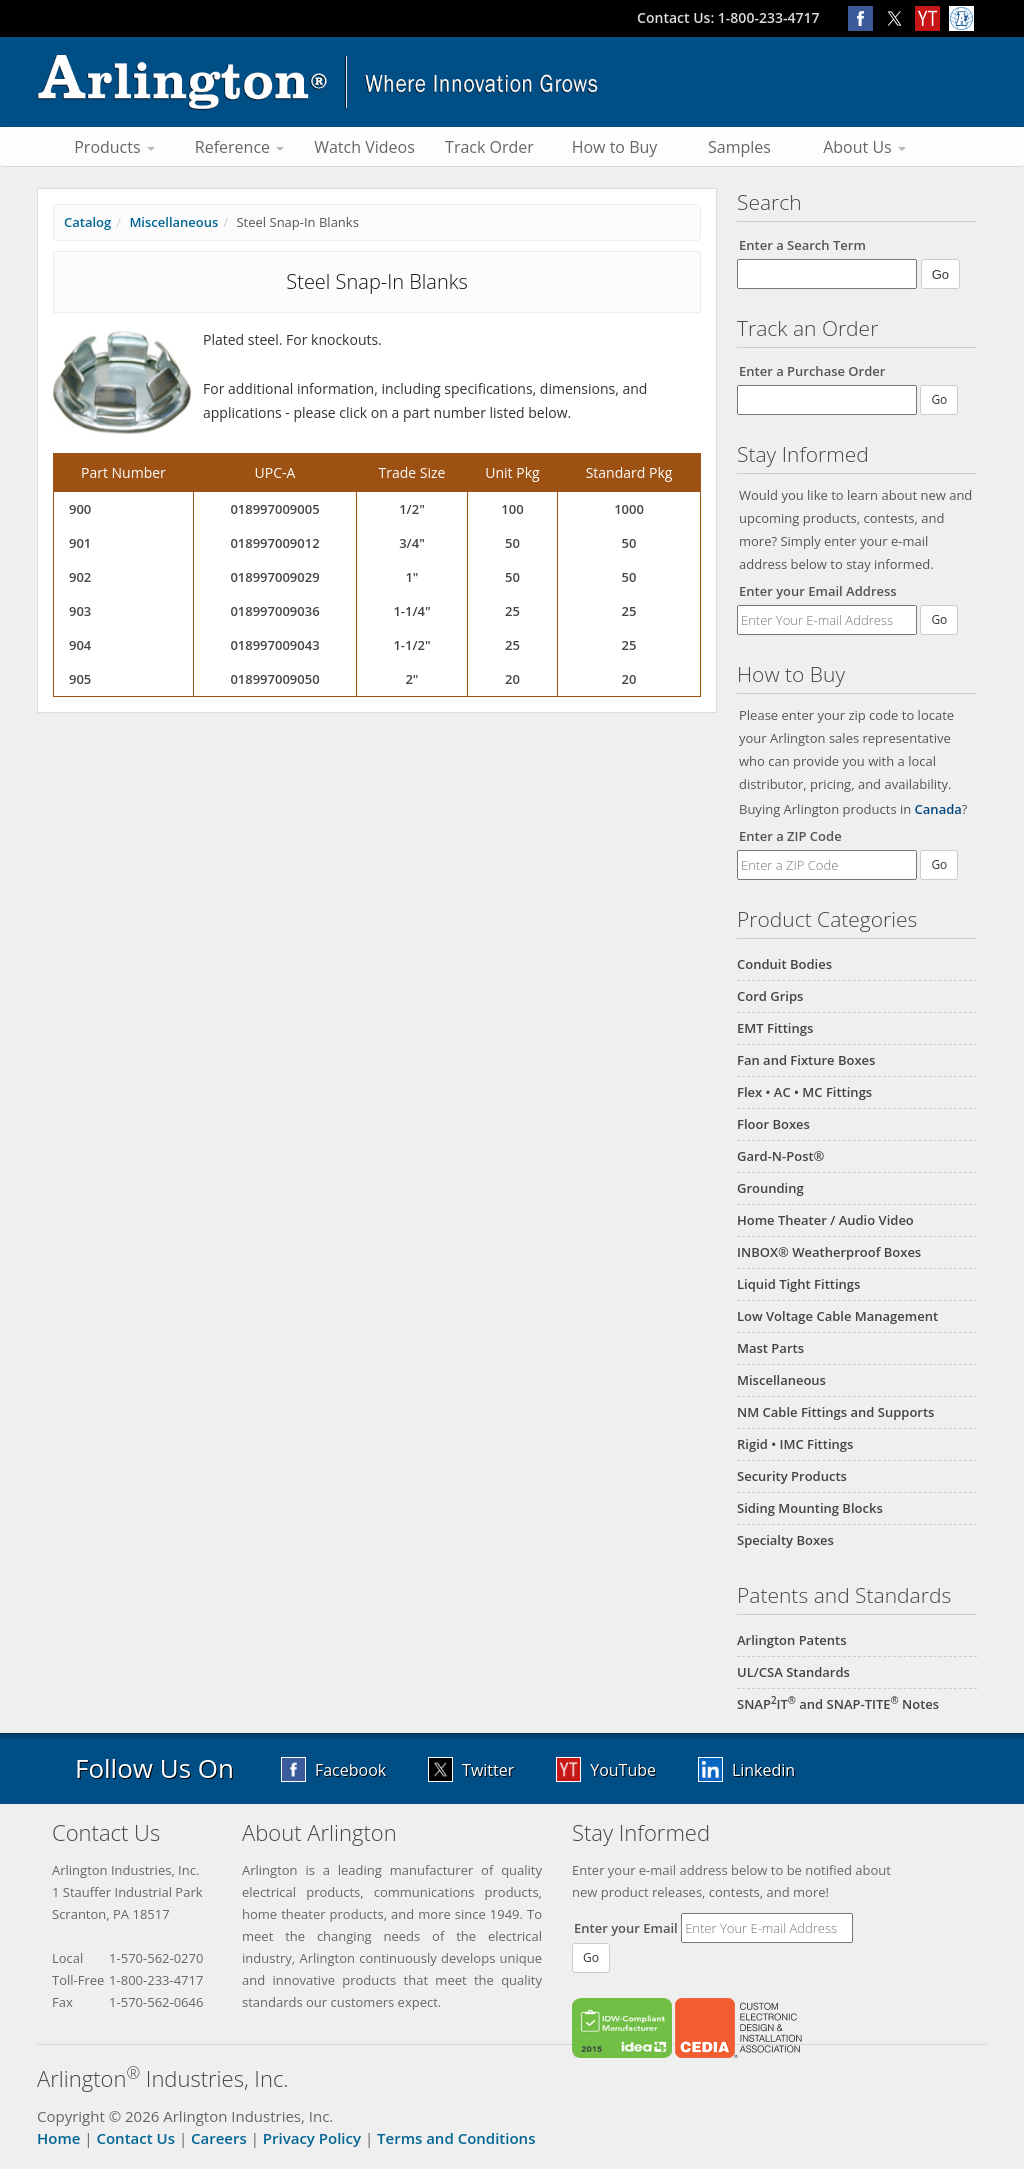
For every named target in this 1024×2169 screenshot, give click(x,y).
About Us (864, 147)
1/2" (412, 509)
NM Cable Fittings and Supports (835, 1412)
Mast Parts (770, 1348)
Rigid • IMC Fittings (795, 1444)
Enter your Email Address (818, 591)
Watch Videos (364, 147)
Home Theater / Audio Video (825, 1220)
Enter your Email (626, 1928)
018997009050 (274, 679)
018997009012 (274, 543)
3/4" (412, 543)
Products (114, 147)
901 (80, 543)
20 (512, 679)
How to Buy (615, 147)
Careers (219, 2138)
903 (80, 611)
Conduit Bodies (784, 964)
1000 (629, 509)
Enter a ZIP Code (790, 836)
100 (512, 509)
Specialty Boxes (785, 1540)
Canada (938, 809)
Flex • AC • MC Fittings (804, 1092)
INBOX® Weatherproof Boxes (829, 1252)
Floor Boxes (773, 1124)
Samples (739, 147)
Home (58, 2138)
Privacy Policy (312, 2138)
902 (80, 577)
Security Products (792, 1476)
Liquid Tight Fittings (798, 1284)
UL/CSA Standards (793, 1672)
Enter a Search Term (802, 245)
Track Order (489, 147)
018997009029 (274, 577)
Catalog (87, 222)
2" (411, 679)
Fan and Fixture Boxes (806, 1060)
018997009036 (274, 611)
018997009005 (274, 509)
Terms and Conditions (456, 2138)
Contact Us (135, 2138)
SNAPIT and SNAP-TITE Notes (838, 1704)
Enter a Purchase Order (812, 371)
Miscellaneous (781, 1380)
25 (512, 611)
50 (512, 543)
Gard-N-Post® (780, 1156)
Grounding (770, 1188)
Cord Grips (770, 996)
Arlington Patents (792, 1640)
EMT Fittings (775, 1028)
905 (80, 679)
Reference (239, 147)
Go (939, 619)
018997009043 (274, 645)
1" (411, 577)
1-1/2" (411, 645)
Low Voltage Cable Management (837, 1316)
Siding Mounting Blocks (810, 1508)
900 (80, 509)
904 (80, 645)
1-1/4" (411, 611)
